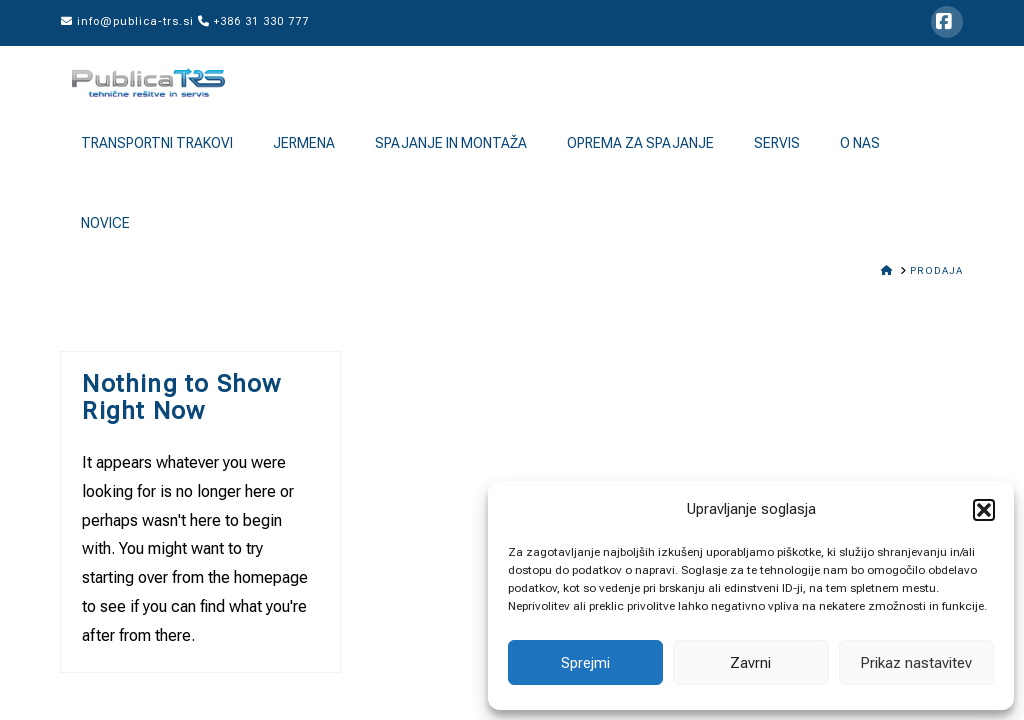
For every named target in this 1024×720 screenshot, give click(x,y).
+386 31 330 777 (253, 21)
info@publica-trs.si (127, 21)
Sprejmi (585, 663)
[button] (984, 510)
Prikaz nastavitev (916, 663)
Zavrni (750, 663)
